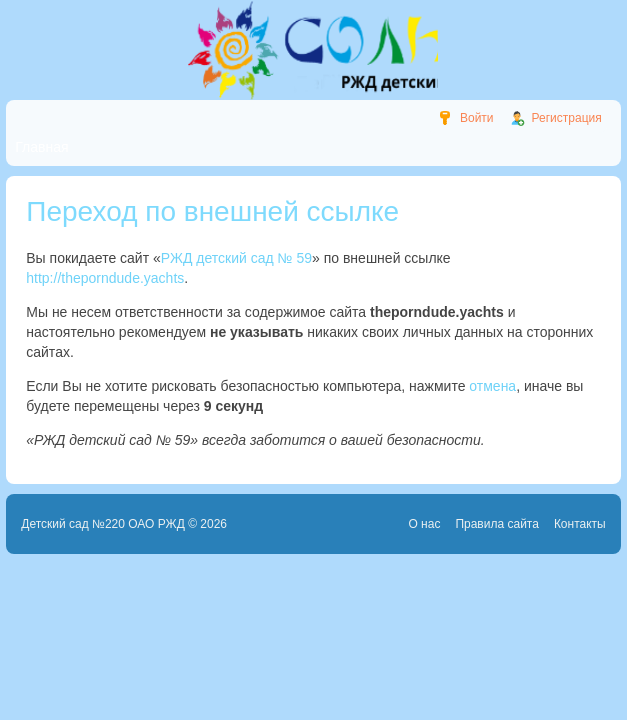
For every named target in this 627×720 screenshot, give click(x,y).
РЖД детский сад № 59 (236, 258)
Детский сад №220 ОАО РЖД (103, 524)
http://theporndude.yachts (105, 278)
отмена (492, 386)
